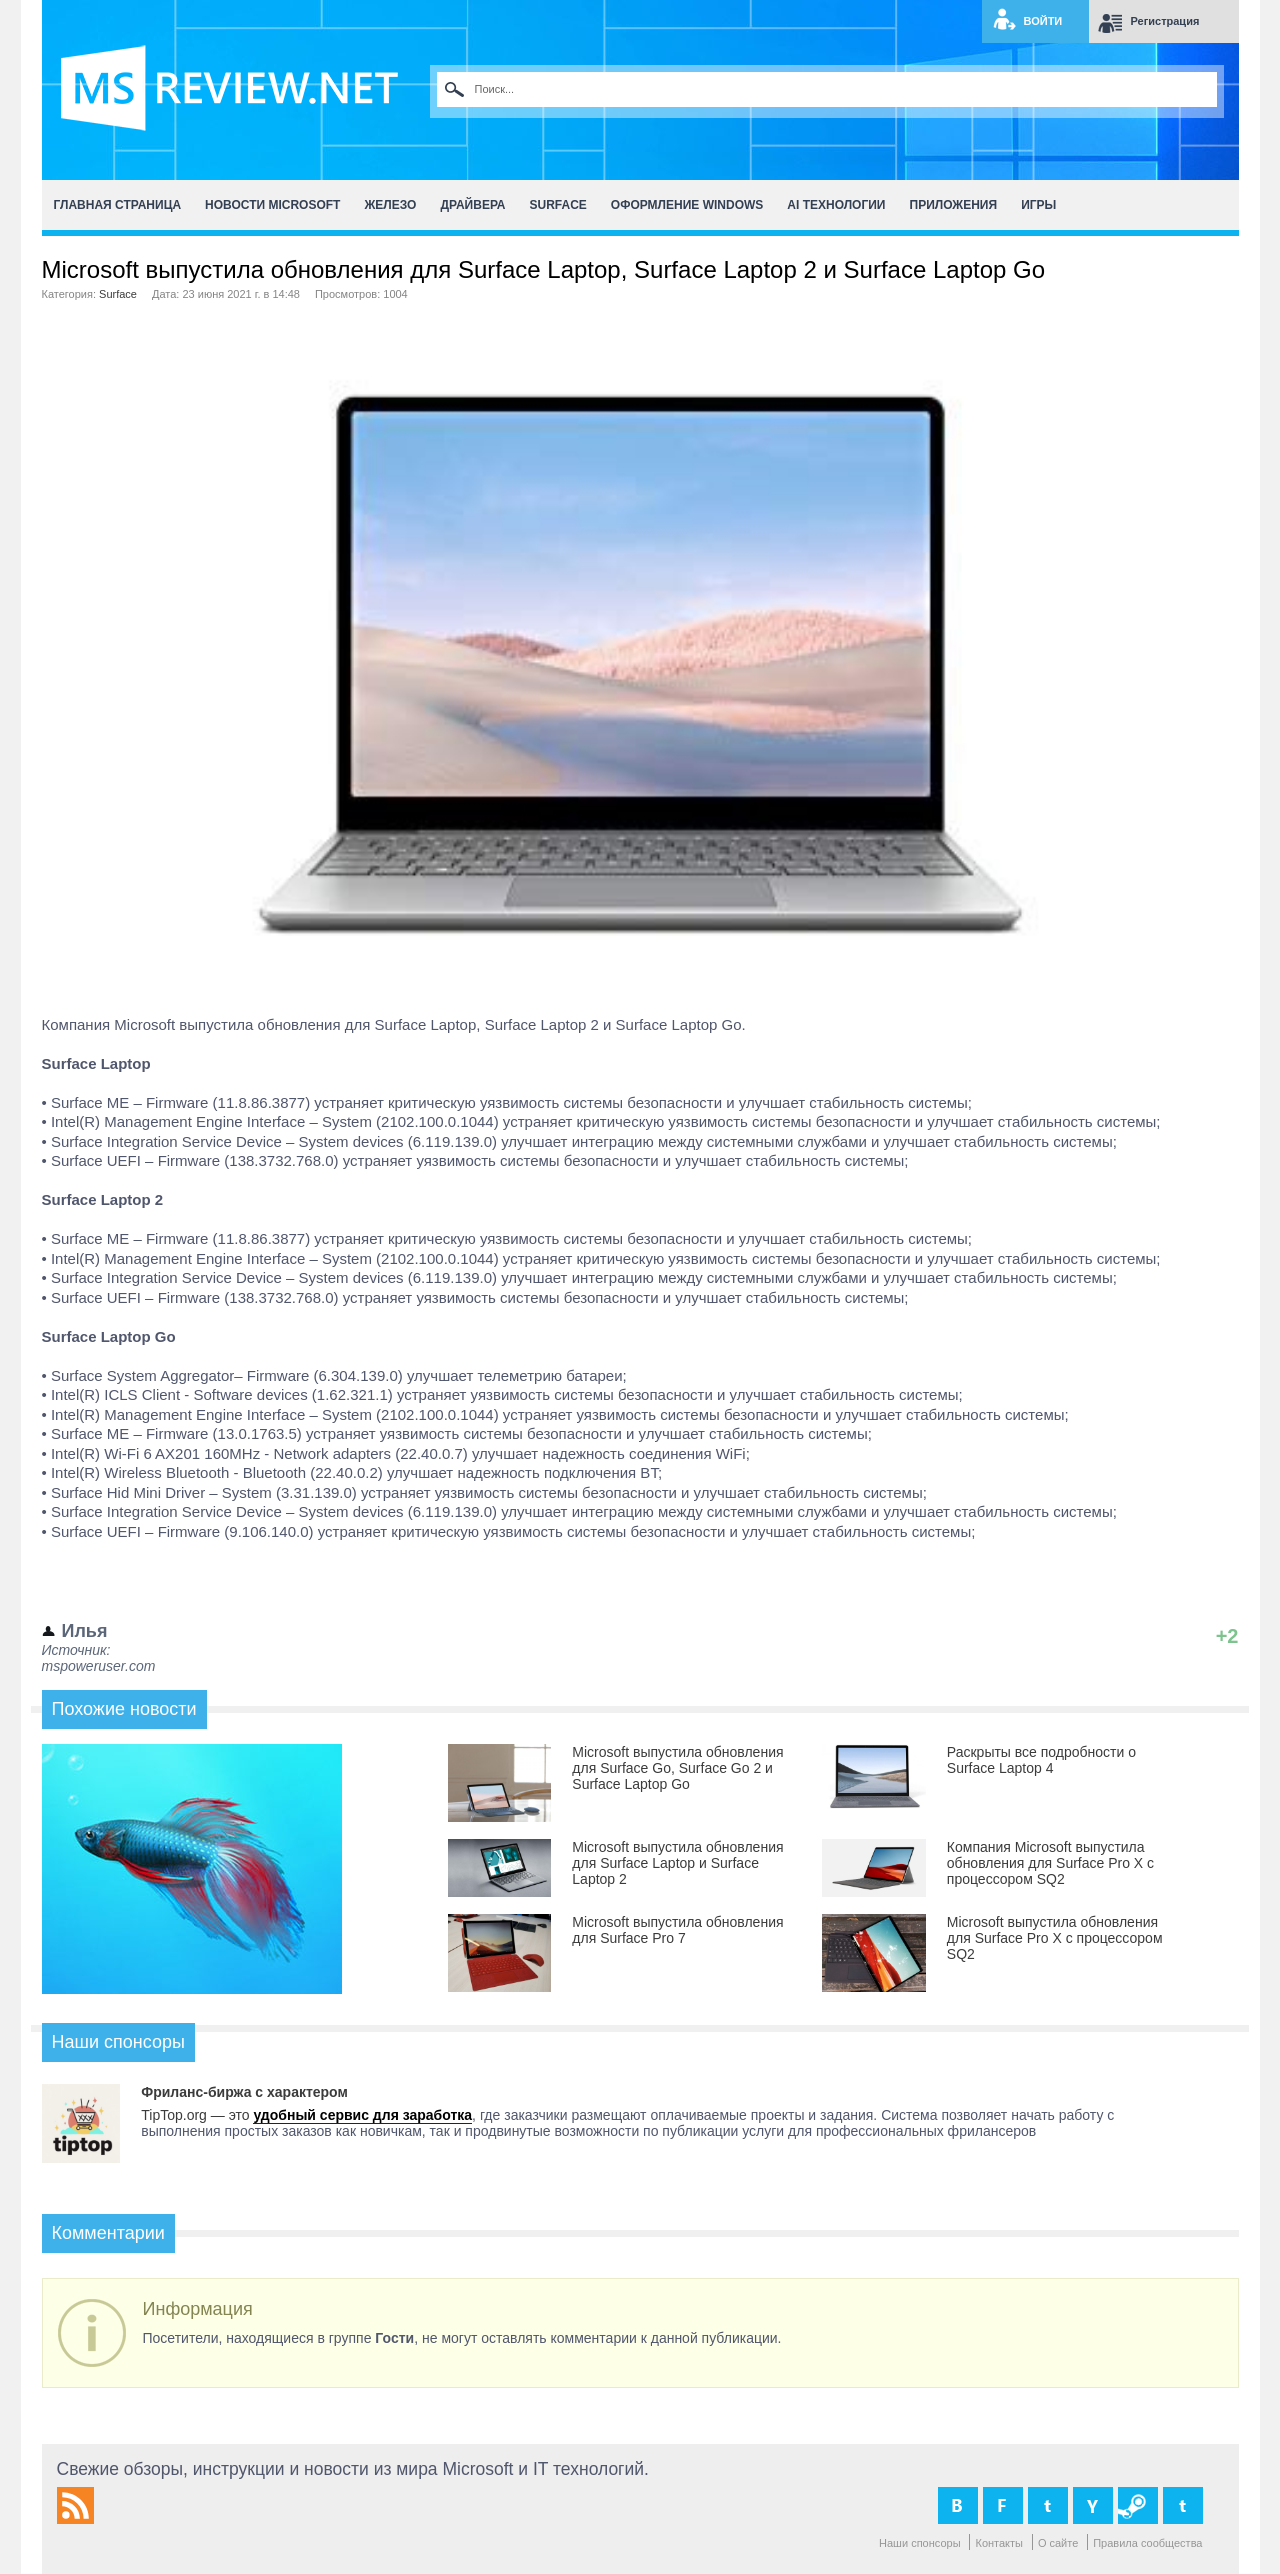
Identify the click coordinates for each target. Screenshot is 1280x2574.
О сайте (1058, 2543)
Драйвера (472, 205)
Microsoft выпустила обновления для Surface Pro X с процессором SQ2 (1055, 1938)
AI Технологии (836, 205)
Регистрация (1165, 21)
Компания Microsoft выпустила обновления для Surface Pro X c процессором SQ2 (1050, 1863)
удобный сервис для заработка (362, 2115)
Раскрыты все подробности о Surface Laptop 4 (1041, 1760)
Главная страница (118, 205)
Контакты (999, 2543)
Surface (558, 205)
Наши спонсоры (920, 2543)
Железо (390, 205)
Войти (1043, 21)
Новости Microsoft (272, 205)
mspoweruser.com (99, 1666)
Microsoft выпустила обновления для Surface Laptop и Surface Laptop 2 (677, 1863)
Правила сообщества (1147, 2543)
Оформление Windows (687, 205)
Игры (1038, 205)
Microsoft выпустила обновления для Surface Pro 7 (677, 1930)
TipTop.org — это (197, 2115)
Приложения (954, 205)
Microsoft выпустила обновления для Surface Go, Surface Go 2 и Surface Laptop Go (677, 1768)
